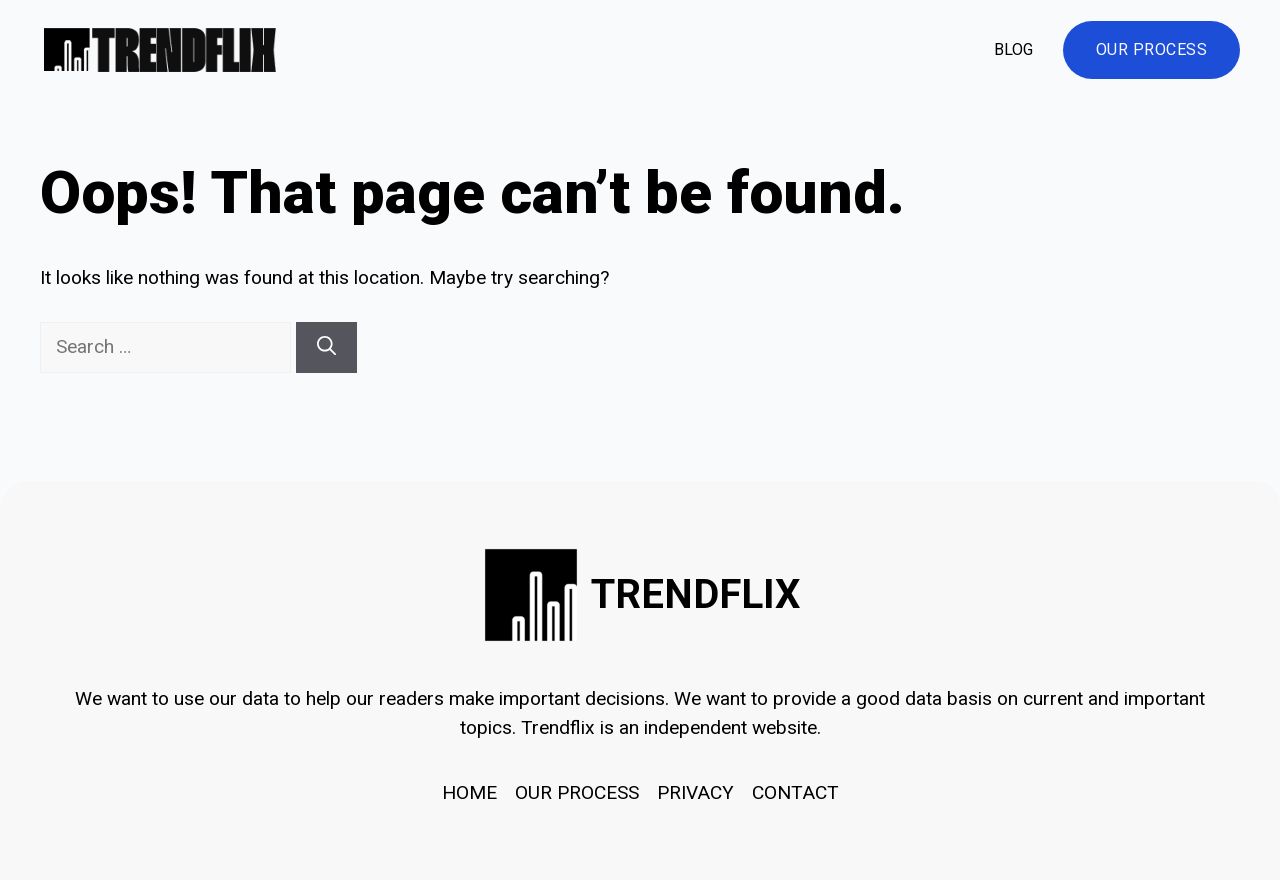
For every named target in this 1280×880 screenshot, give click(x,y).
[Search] (326, 347)
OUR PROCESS (577, 792)
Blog (1013, 49)
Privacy (695, 792)
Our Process (1152, 49)
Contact (795, 792)
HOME (469, 792)
